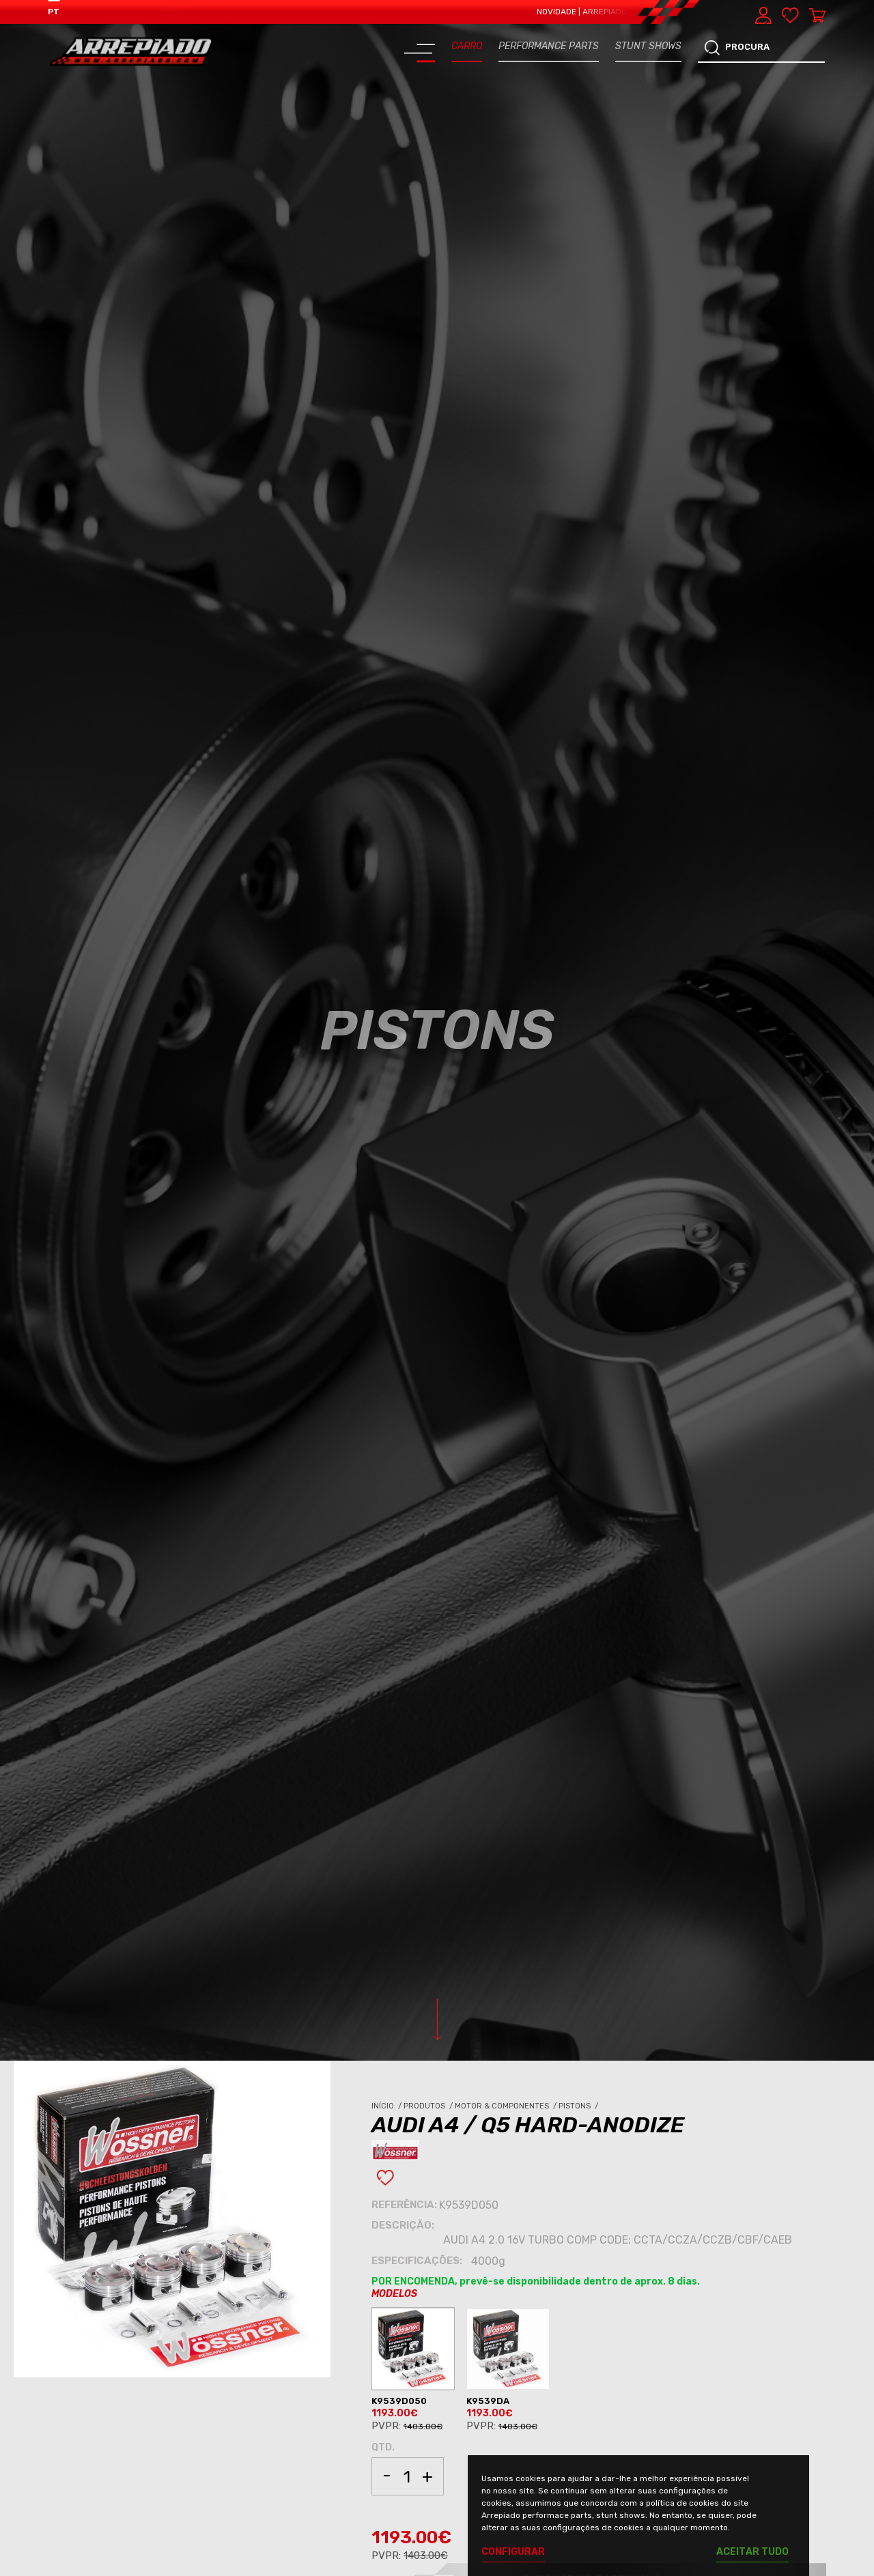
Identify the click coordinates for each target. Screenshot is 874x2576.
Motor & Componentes (507, 2106)
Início (387, 2106)
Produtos (429, 2106)
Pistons (579, 2106)
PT (53, 11)
